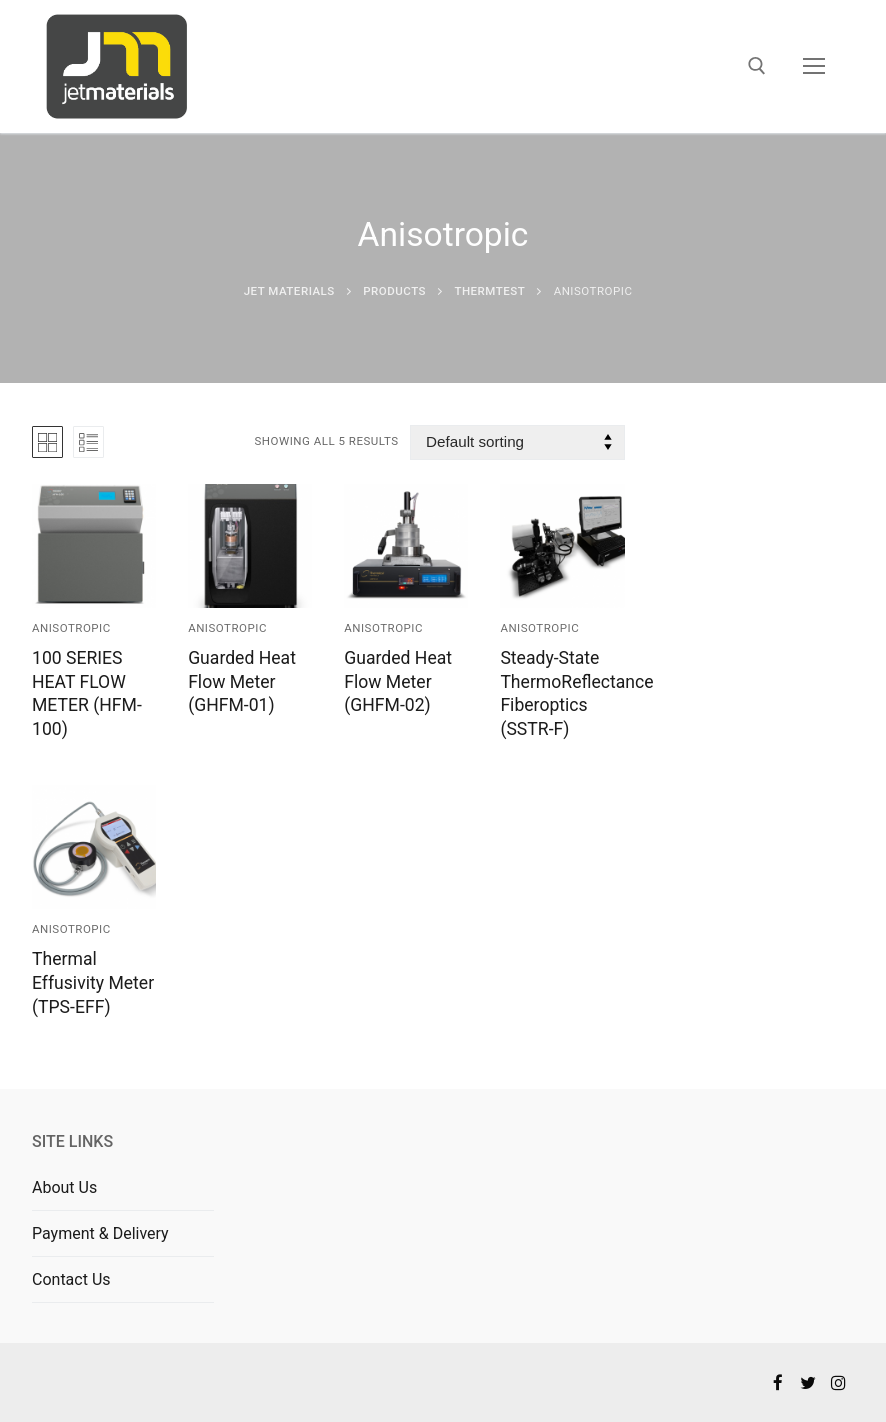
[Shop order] (517, 442)
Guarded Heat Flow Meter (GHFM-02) (398, 682)
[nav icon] (814, 67)
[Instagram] (838, 1382)
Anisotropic (71, 628)
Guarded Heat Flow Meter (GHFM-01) (242, 682)
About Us (64, 1187)
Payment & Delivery (100, 1233)
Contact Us (71, 1279)
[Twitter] (808, 1382)
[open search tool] (757, 66)
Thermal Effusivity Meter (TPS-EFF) (93, 983)
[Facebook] (777, 1382)
